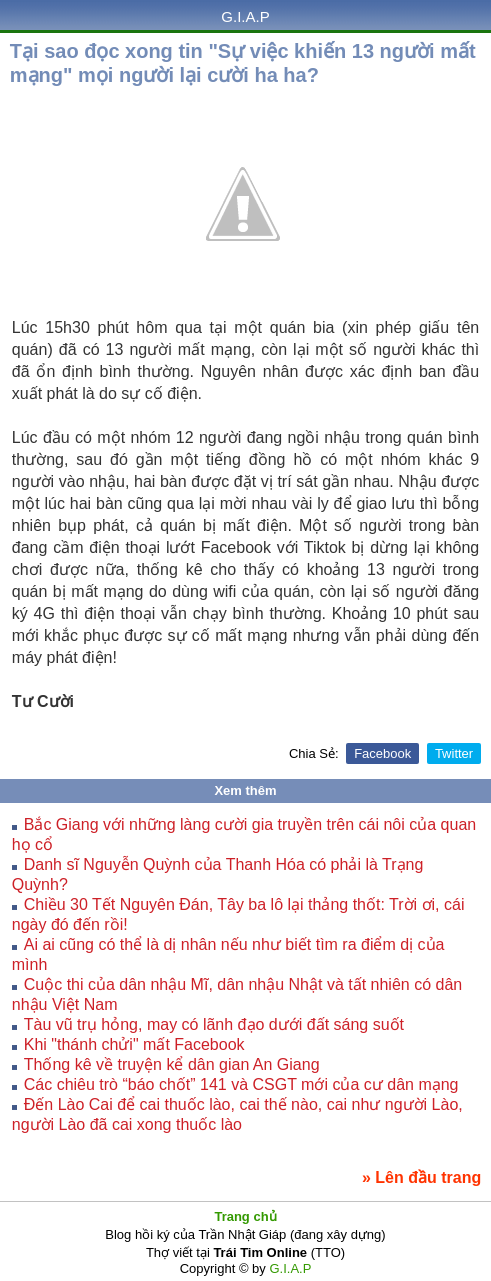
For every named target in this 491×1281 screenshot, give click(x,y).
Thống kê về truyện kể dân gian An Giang (172, 1064)
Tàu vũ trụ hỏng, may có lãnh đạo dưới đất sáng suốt (214, 1024)
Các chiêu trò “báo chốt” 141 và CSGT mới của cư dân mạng (241, 1084)
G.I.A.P (245, 16)
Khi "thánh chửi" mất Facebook (134, 1044)
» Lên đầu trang (421, 1177)
